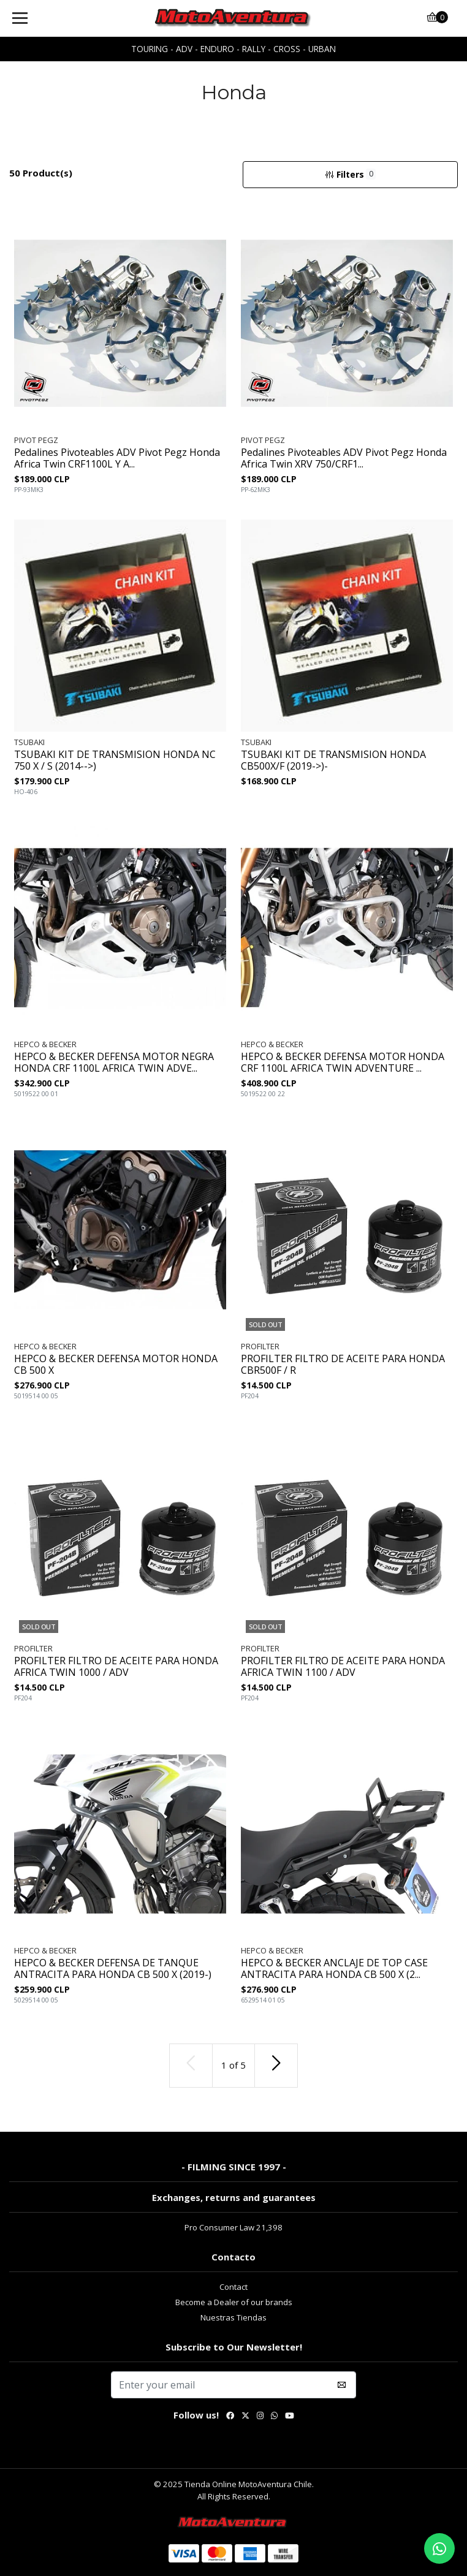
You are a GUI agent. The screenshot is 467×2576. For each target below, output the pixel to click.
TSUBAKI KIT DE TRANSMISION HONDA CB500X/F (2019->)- (333, 760)
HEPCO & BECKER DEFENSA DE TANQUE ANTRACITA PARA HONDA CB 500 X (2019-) (112, 1968)
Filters (350, 174)
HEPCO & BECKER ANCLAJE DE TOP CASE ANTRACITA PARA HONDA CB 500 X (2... (334, 1968)
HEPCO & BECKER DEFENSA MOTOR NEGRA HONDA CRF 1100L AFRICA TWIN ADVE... (114, 1062)
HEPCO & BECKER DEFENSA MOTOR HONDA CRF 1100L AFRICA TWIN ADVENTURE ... (342, 1062)
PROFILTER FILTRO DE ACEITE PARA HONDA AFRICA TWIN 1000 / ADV (116, 1666)
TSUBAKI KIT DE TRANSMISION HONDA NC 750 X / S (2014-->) (115, 760)
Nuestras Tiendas (233, 2317)
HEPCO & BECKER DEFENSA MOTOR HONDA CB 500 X (116, 1364)
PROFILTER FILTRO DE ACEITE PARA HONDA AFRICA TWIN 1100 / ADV (343, 1666)
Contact (233, 2286)
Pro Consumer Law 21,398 (233, 2227)
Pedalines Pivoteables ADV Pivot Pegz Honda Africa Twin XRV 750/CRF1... (344, 458)
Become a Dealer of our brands (233, 2302)
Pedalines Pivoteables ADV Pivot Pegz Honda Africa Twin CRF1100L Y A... (117, 458)
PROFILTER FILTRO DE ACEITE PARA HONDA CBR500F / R (343, 1364)
